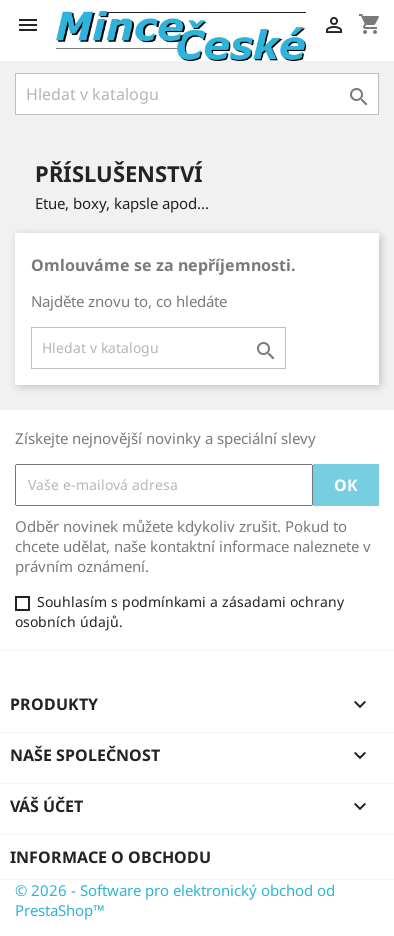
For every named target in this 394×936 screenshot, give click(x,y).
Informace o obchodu (110, 857)
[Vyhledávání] (197, 94)
